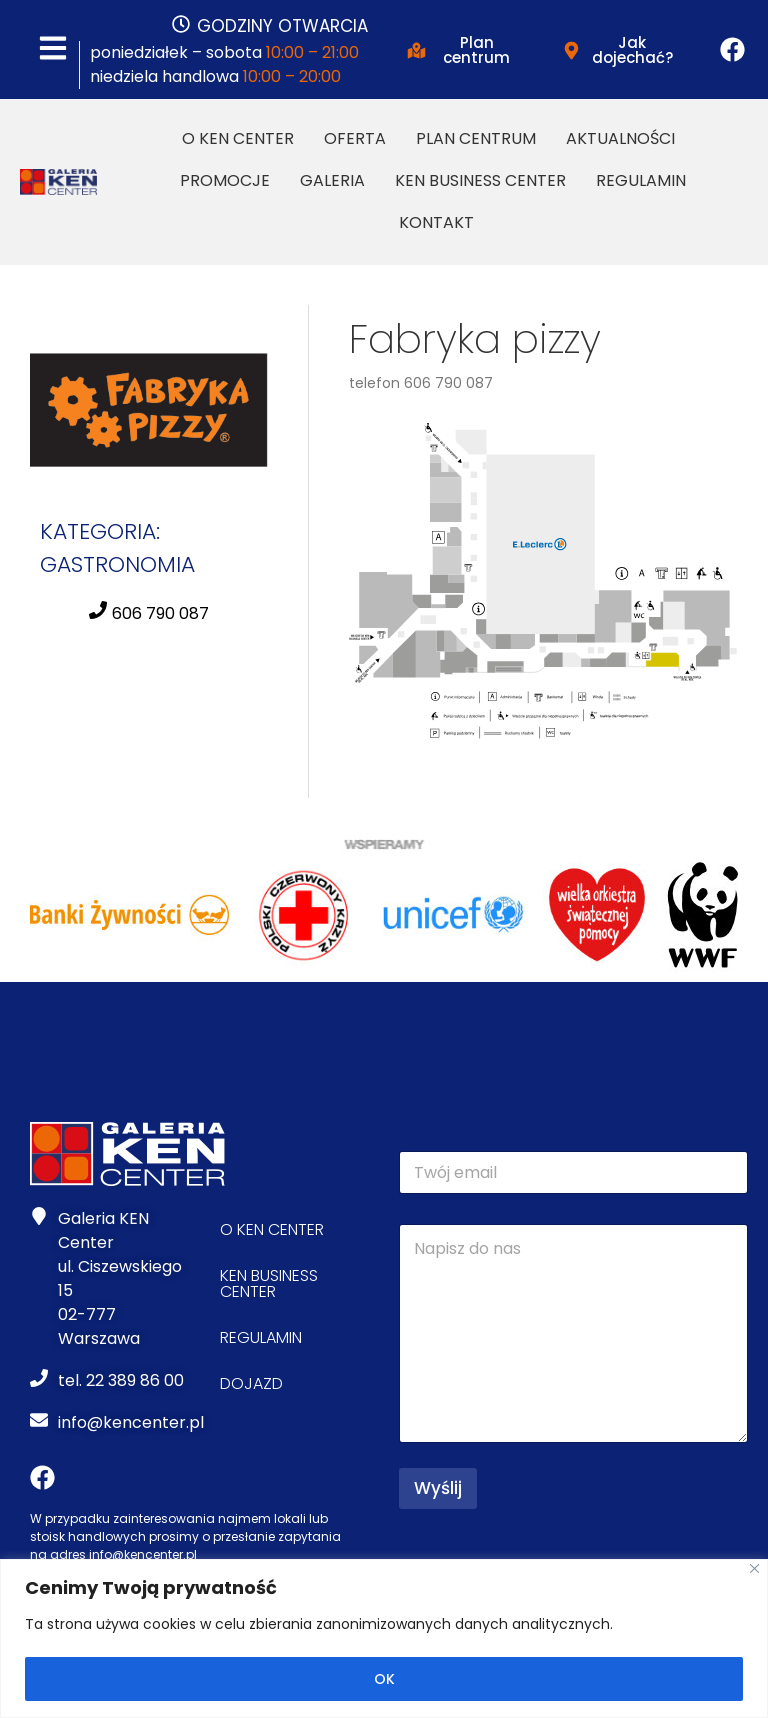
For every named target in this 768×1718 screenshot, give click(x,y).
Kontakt (436, 222)
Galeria (332, 180)
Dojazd (251, 1383)
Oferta (355, 138)
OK (384, 1679)
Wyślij (438, 1488)
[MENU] (53, 49)
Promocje (225, 180)
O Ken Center (238, 138)
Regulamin (641, 180)
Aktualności (620, 138)
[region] (384, 1638)
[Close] (754, 1568)
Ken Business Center (480, 180)
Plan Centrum (476, 138)
